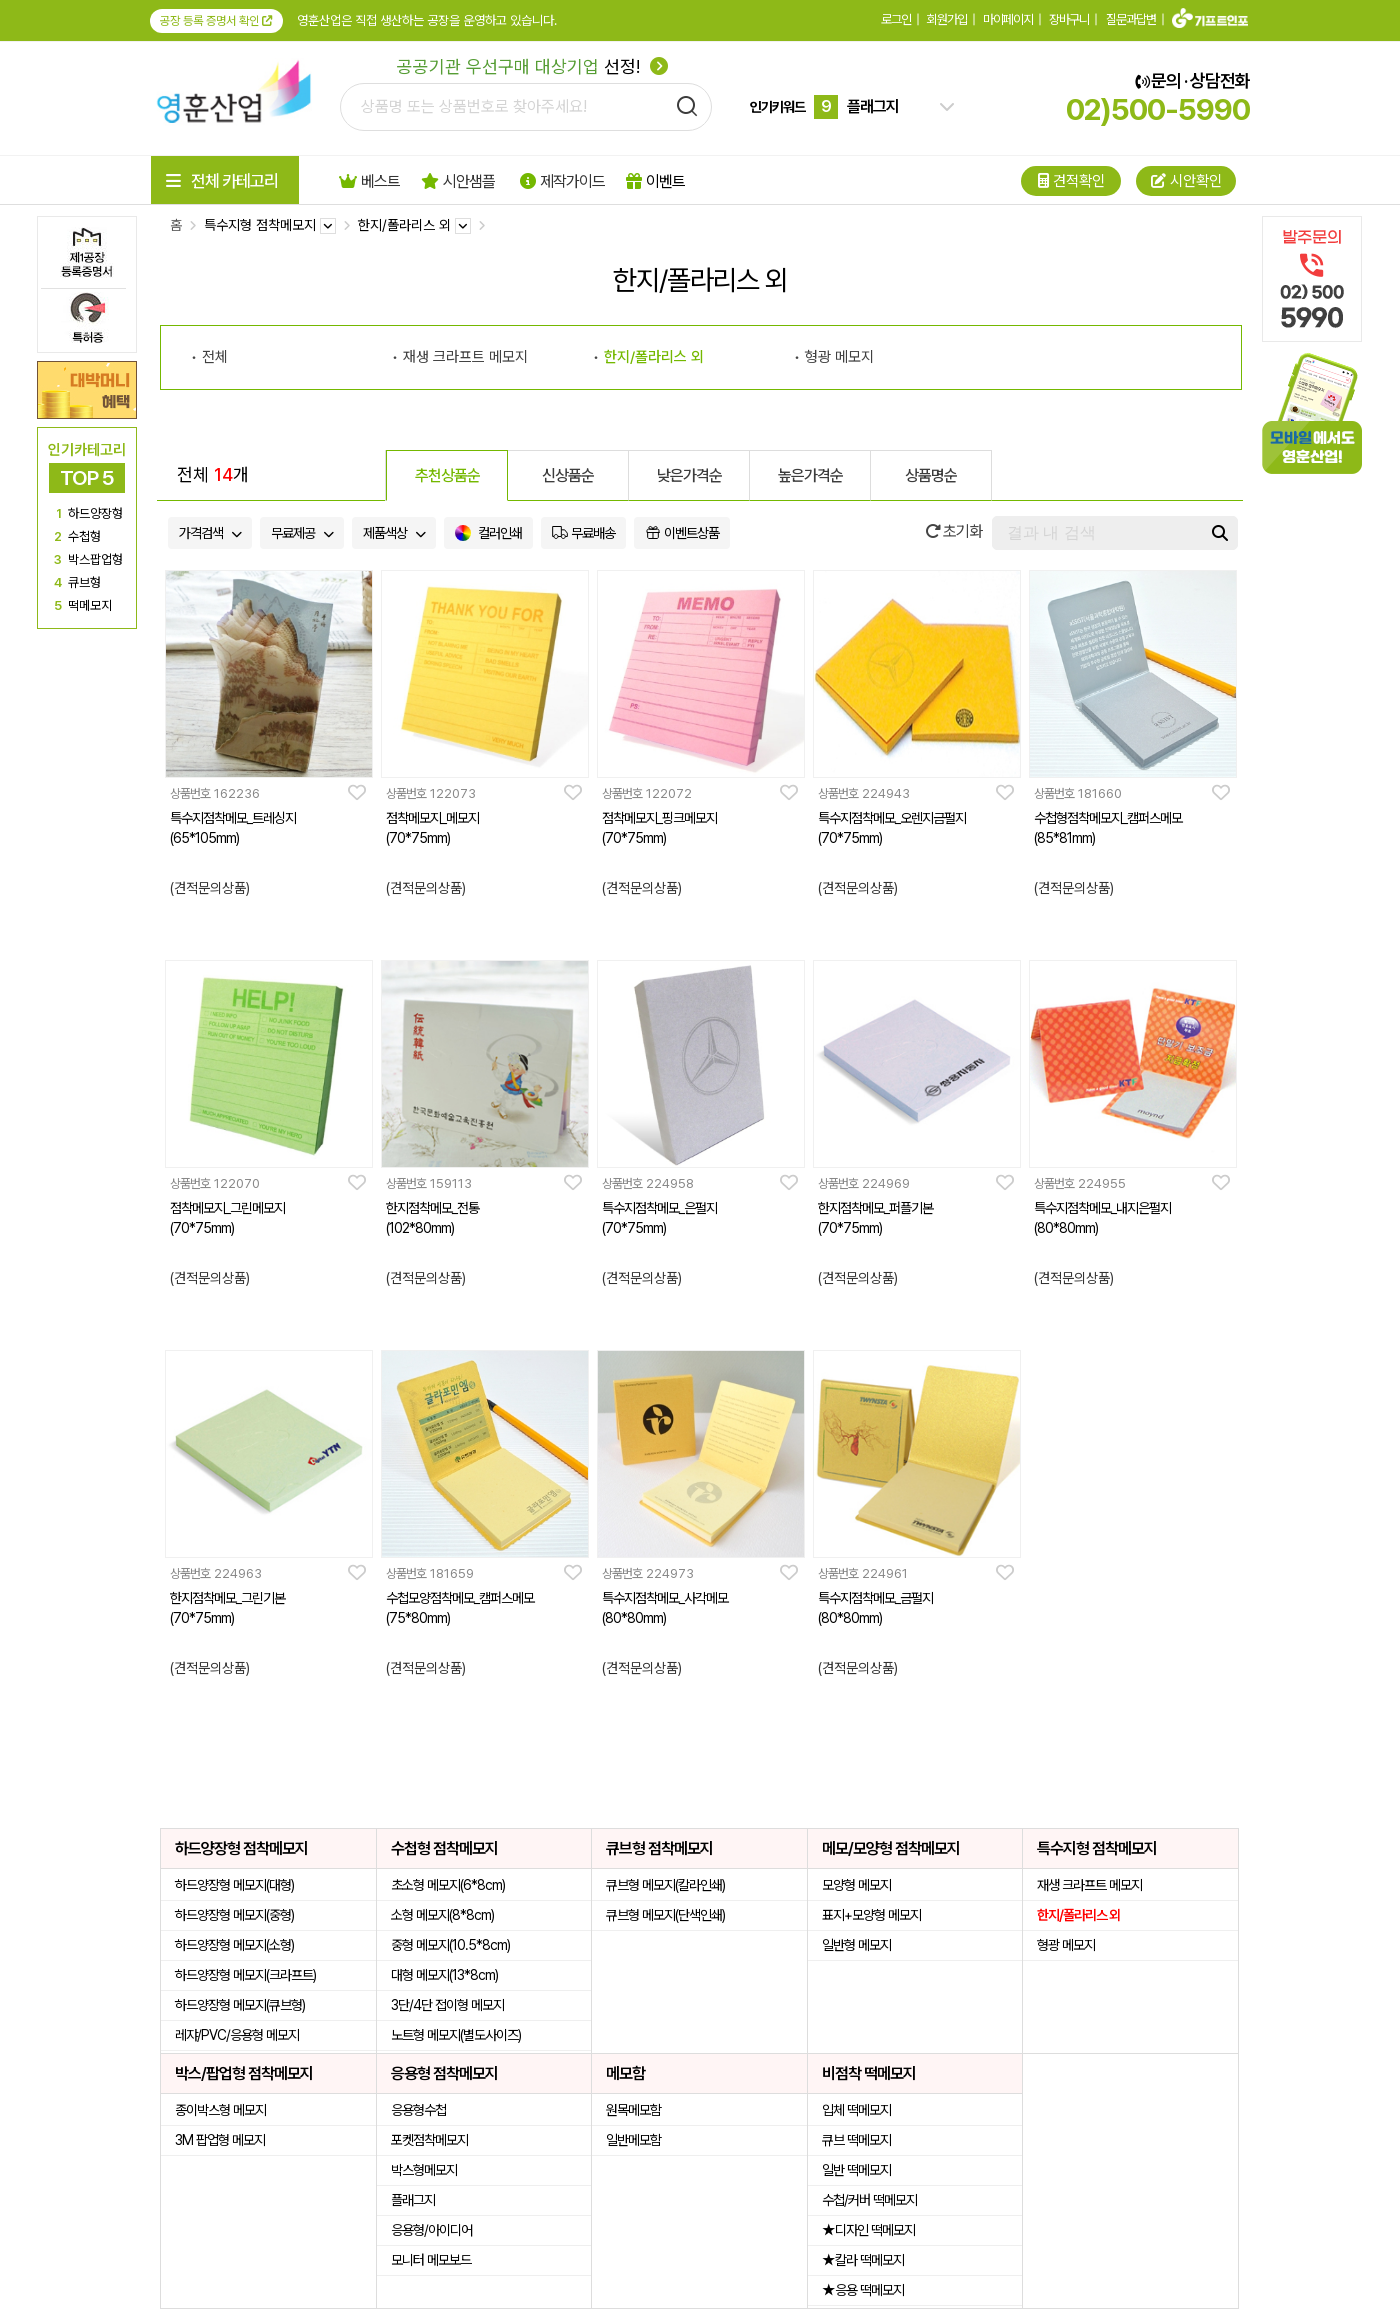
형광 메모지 (839, 357)
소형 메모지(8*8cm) (442, 1915)
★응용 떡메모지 (863, 2290)
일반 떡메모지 (856, 2170)
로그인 (896, 19)
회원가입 (947, 19)
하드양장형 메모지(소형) (234, 1945)
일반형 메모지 (856, 1945)
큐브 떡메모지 (856, 2140)
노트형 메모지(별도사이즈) (456, 2035)
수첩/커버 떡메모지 (869, 2200)
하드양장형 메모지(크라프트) (245, 1975)
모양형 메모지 (856, 1885)
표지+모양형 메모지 (871, 1915)
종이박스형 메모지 (220, 2110)
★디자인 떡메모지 (868, 2230)
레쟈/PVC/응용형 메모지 (237, 2035)
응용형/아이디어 (431, 2230)
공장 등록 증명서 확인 (216, 21)
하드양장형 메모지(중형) (234, 1915)
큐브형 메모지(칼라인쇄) (665, 1885)
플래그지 (413, 2200)
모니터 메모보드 (431, 2260)
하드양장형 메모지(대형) (234, 1885)
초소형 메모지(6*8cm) (448, 1885)
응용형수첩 (418, 2110)
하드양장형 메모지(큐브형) (240, 2005)
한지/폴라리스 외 (654, 357)
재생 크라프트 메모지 (465, 357)
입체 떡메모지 (856, 2110)
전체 (215, 357)
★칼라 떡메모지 (863, 2260)
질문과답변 (1131, 19)
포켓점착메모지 (429, 2140)
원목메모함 (633, 2110)
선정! (532, 66)
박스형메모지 (424, 2170)
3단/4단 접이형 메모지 (447, 2005)
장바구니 (1069, 19)
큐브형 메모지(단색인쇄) (665, 1915)
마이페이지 (1008, 19)
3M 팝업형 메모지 (220, 2140)
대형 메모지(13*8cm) (444, 1975)
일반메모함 (633, 2140)
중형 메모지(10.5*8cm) (450, 1945)
